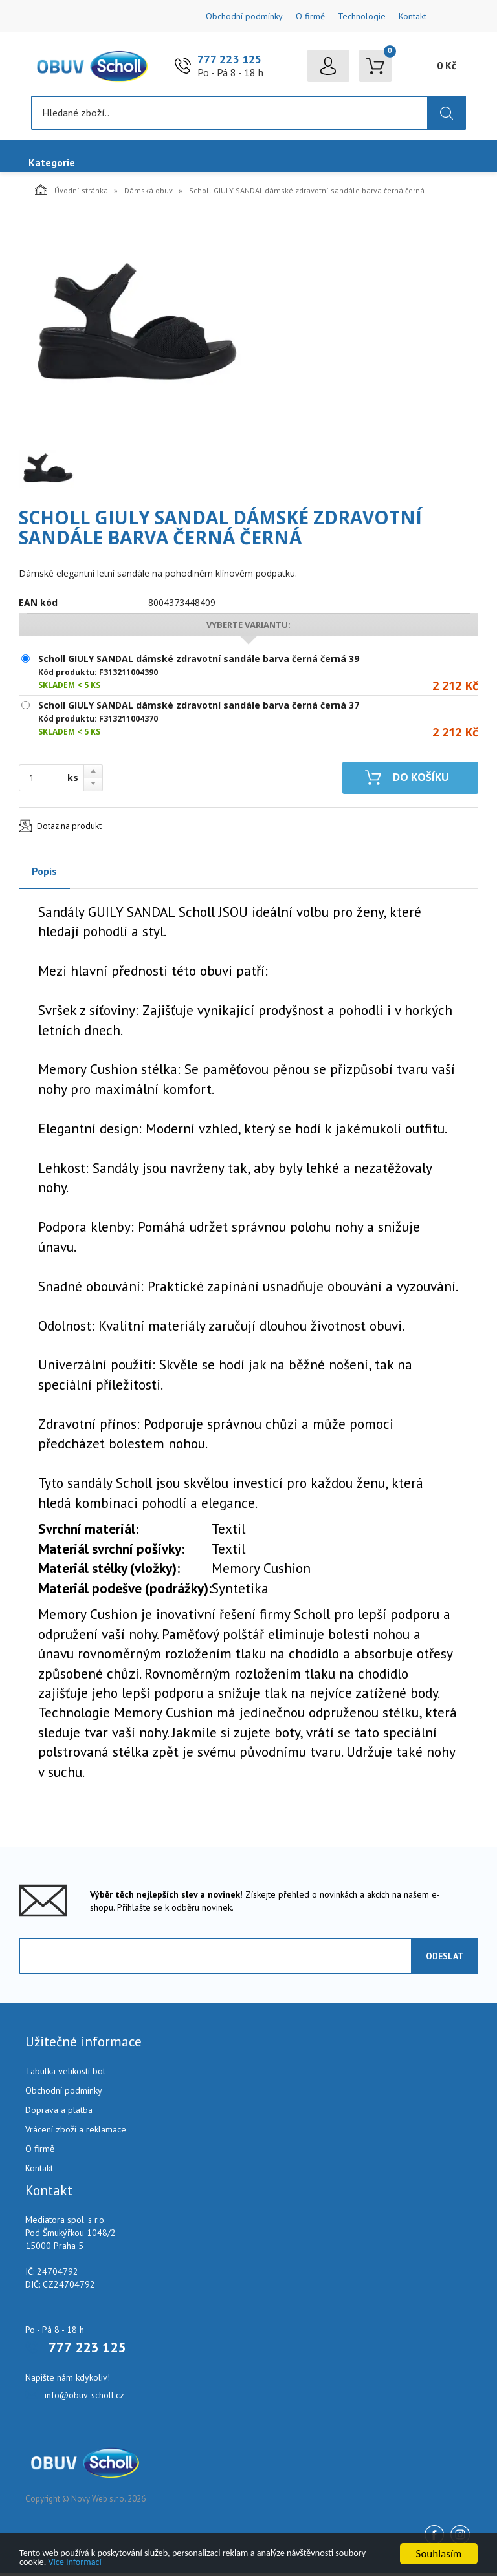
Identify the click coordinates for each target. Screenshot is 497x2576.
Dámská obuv (148, 194)
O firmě (310, 16)
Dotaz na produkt (69, 829)
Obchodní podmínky (244, 16)
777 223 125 (229, 61)
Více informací (182, 2561)
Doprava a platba (59, 2113)
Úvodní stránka (71, 192)
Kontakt (412, 16)
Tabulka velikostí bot (65, 2074)
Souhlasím (439, 2550)
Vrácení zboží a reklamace (75, 2132)
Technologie (362, 16)
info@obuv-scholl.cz (84, 2398)
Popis (44, 874)
